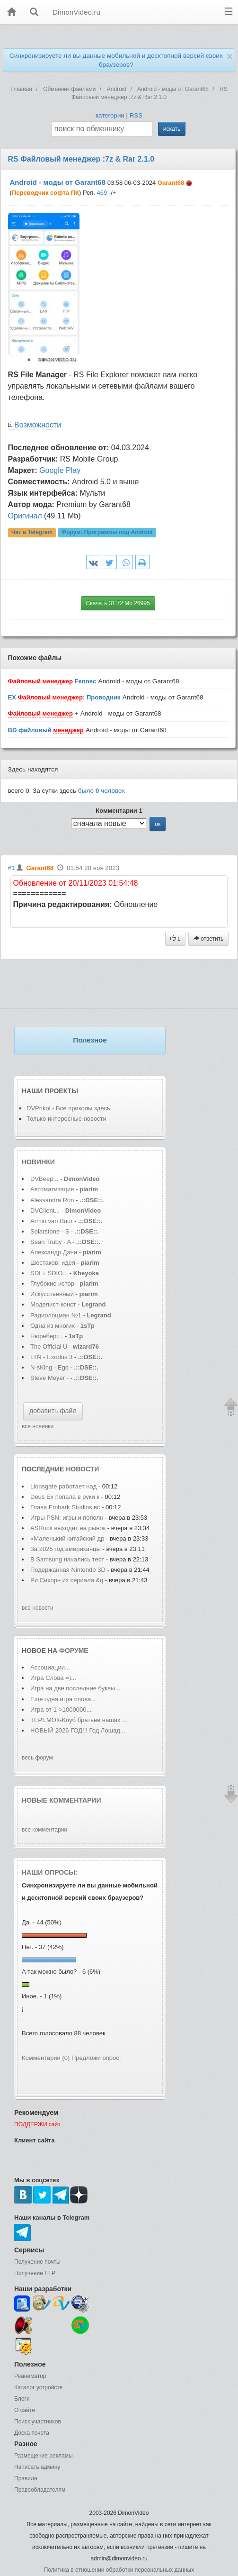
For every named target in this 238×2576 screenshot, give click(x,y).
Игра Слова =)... (53, 1677)
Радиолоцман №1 (55, 1315)
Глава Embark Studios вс (65, 1507)
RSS (136, 115)
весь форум (37, 1757)
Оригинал (25, 516)
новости (82, 1469)
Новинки (38, 1162)
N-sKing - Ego (50, 1367)
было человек (101, 790)
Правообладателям (39, 2489)
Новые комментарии (61, 1800)
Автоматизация (53, 1189)
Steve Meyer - (50, 1377)
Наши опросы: (50, 1872)
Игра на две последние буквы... (75, 1688)
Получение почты (37, 2262)
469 (102, 192)
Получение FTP (34, 2273)
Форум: (107, 532)
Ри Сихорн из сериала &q (66, 1580)
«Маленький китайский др (67, 1538)
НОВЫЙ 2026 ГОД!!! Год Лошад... (77, 1730)
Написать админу (37, 2467)
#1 (11, 867)
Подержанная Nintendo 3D (68, 1569)
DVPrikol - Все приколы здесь (68, 1108)
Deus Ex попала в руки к (64, 1496)
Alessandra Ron (52, 1200)
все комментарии (44, 1829)
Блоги (22, 2398)
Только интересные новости (66, 1118)
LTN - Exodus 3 (51, 1357)
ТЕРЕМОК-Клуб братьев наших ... (78, 1719)
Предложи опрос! (96, 2057)
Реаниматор (30, 2376)
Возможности (37, 425)
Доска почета (31, 2433)
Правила (25, 2478)
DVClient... (45, 1210)
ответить (209, 938)
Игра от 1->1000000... (60, 1709)
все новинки (37, 1426)
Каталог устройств (38, 2387)
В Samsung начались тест (67, 1559)
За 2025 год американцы (66, 1548)
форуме (73, 1650)
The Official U (49, 1346)
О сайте (24, 2410)
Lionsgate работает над (64, 1486)
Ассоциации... (50, 1667)
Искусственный (53, 1293)
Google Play (59, 470)
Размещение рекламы (43, 2455)
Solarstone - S (49, 1231)
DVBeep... (44, 1178)
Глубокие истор (52, 1283)
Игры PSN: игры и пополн (66, 1517)
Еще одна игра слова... (63, 1699)
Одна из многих (52, 1325)
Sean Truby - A (50, 1241)
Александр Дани (53, 1252)
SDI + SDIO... (49, 1273)
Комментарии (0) (46, 2057)
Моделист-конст (53, 1304)
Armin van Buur (51, 1221)
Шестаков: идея (52, 1262)
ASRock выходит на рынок (68, 1528)
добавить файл (53, 1411)
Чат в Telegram (32, 532)
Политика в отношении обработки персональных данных (119, 2570)
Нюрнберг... (46, 1336)
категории (110, 115)
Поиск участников (37, 2421)
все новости (37, 1608)
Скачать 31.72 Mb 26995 (118, 603)
